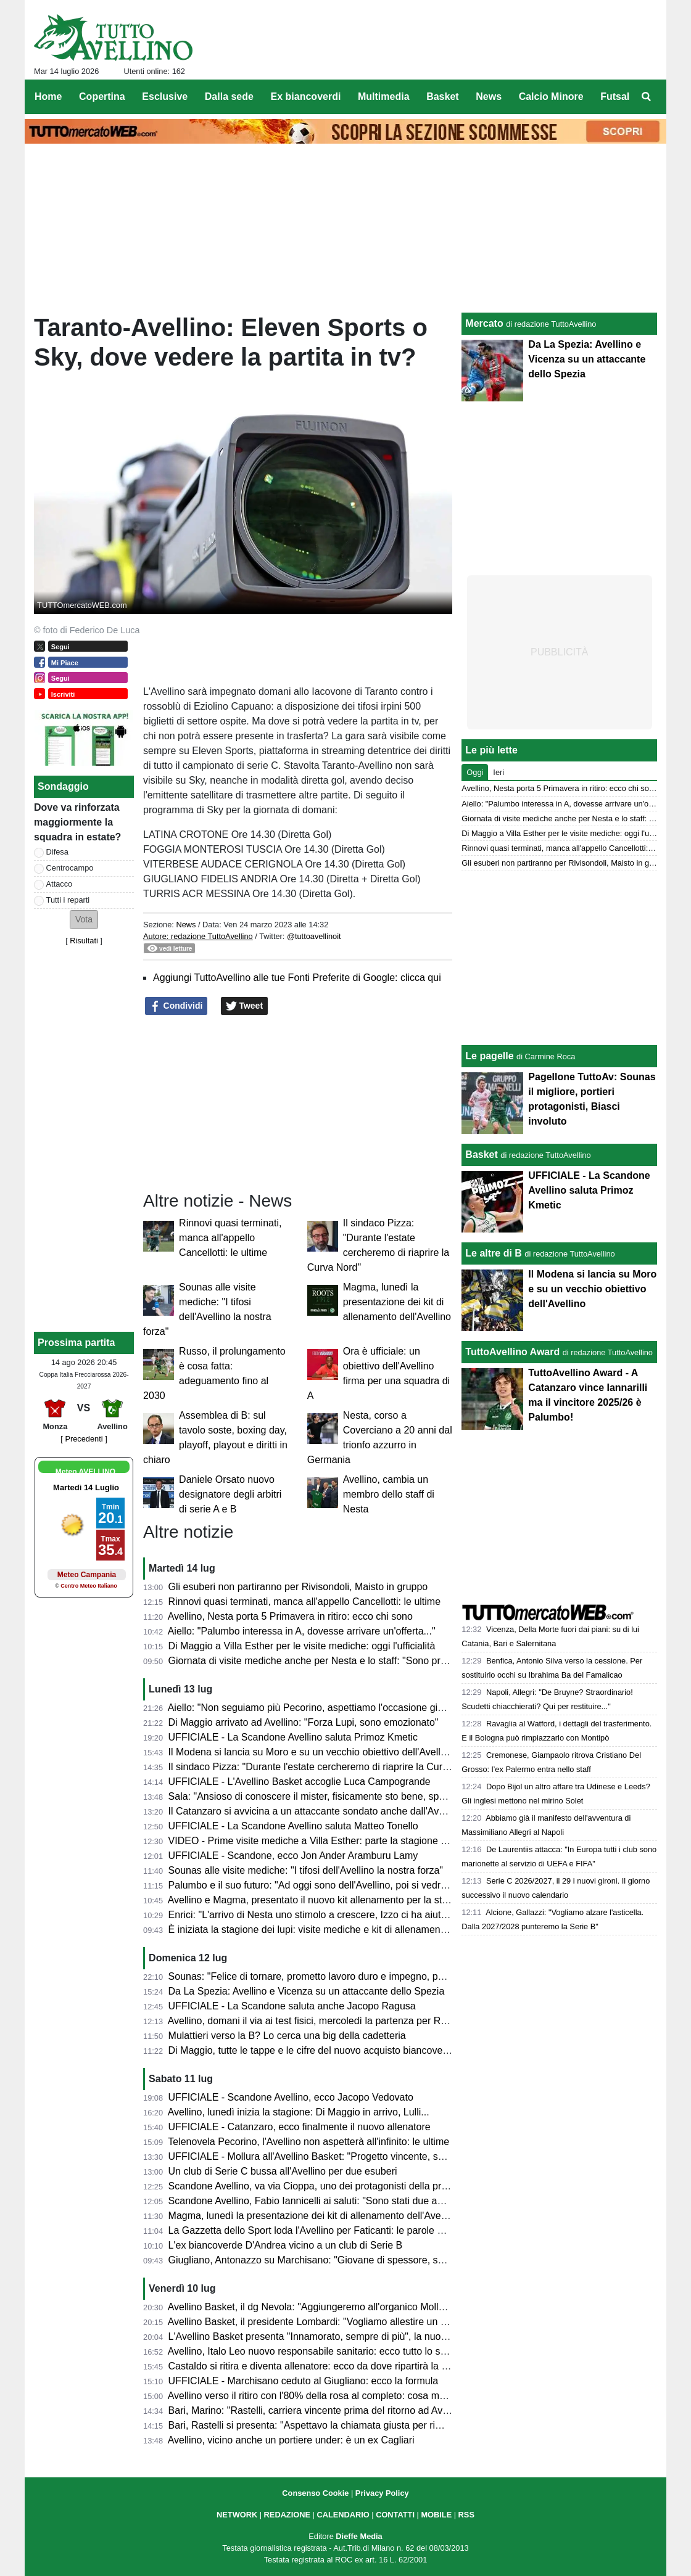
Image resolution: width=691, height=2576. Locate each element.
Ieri (498, 772)
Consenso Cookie (315, 2493)
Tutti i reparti (68, 899)
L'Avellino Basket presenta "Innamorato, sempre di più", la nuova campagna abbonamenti (364, 2336)
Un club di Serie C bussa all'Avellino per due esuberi (282, 2171)
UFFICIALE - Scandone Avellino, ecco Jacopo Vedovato (290, 2097)
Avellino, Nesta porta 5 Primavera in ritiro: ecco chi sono (290, 1616)
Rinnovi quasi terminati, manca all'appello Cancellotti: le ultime (230, 1238)
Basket (481, 1154)
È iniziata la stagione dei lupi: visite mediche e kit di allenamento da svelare (332, 1929)
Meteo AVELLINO (85, 1471)
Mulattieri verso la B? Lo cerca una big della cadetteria (287, 2035)
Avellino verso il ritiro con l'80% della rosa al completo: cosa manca (314, 2395)
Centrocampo (70, 867)
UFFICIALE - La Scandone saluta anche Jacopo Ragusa (292, 2006)
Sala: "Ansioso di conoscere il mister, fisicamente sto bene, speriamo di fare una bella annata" (373, 1796)
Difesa (57, 851)
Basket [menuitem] (442, 96)
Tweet (244, 1006)
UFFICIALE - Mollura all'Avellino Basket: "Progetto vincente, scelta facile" (328, 2156)
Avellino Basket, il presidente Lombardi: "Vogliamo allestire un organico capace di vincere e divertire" (388, 2321)
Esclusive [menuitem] (165, 96)
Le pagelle (489, 1056)
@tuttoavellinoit (314, 936)
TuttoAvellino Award (512, 1352)
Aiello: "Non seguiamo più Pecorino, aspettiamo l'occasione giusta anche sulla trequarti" (360, 1707)
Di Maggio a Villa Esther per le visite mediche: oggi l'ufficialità (302, 1646)
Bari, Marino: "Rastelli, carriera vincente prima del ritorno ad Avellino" (319, 2410)
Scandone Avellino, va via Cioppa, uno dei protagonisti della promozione (326, 2186)
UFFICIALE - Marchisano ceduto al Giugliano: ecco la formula (303, 2381)
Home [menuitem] (48, 96)
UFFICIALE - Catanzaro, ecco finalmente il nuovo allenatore (299, 2127)
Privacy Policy (382, 2493)
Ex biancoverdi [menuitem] (306, 96)
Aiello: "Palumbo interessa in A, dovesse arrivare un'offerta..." (302, 1631)
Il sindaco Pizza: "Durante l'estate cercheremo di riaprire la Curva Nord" (324, 1767)
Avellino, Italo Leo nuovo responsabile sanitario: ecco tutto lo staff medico (328, 2351)
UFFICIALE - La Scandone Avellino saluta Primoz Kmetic (293, 1737)
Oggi (474, 772)
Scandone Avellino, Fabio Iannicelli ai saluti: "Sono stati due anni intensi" (327, 2201)
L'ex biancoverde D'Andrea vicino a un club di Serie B (285, 2245)
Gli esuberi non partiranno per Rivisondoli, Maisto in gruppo (298, 1586)
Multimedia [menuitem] (384, 96)
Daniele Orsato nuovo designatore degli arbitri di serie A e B (230, 1494)
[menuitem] (646, 97)
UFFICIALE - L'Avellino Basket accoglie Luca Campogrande (299, 1781)
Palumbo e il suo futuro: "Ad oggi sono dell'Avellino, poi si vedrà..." (313, 1885)
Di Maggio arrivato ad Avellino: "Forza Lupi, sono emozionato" (303, 1722)
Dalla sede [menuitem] (229, 96)
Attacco (59, 883)
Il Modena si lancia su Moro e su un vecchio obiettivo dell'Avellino (311, 1752)
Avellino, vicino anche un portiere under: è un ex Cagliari (291, 2440)
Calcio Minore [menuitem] (551, 96)
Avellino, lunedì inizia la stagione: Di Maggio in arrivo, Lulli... (298, 2112)
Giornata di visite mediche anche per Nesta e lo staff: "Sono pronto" (315, 1660)
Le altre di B (493, 1253)
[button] (84, 919)
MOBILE (436, 2514)
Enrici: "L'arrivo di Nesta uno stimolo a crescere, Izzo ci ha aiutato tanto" (325, 1914)
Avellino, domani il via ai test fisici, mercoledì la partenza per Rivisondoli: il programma (356, 2021)
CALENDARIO (343, 2514)
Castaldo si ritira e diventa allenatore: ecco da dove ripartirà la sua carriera (331, 2366)
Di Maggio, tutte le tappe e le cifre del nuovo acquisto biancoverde (312, 2050)
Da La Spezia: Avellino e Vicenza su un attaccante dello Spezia (306, 1991)
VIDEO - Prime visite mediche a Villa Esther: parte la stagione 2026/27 (322, 1841)
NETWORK (237, 2514)
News (186, 924)
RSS (466, 2514)
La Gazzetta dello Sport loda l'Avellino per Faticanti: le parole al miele (319, 2230)
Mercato (484, 323)
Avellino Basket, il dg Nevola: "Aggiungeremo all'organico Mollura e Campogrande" (349, 2307)
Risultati (84, 940)
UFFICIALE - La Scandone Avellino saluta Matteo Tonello (293, 1826)
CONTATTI (395, 2514)
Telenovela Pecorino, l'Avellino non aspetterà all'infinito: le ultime (308, 2141)
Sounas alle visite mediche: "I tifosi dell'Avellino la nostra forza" (305, 1870)
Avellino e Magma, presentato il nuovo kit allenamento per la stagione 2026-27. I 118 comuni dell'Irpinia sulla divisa (419, 1900)
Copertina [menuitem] (102, 96)
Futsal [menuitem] (614, 96)
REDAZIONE (287, 2514)
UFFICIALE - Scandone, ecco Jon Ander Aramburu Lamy (293, 1855)
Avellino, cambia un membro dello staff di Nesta (388, 1494)
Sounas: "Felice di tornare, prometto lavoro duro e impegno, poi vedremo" (329, 1976)
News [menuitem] (489, 96)
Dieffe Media (359, 2536)
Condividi (176, 1006)
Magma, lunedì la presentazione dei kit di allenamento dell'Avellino (397, 1302)
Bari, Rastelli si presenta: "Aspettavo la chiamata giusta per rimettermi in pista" (339, 2425)
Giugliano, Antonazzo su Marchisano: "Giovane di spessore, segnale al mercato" (344, 2260)
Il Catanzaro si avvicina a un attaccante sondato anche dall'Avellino (315, 1811)
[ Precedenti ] (83, 1438)
